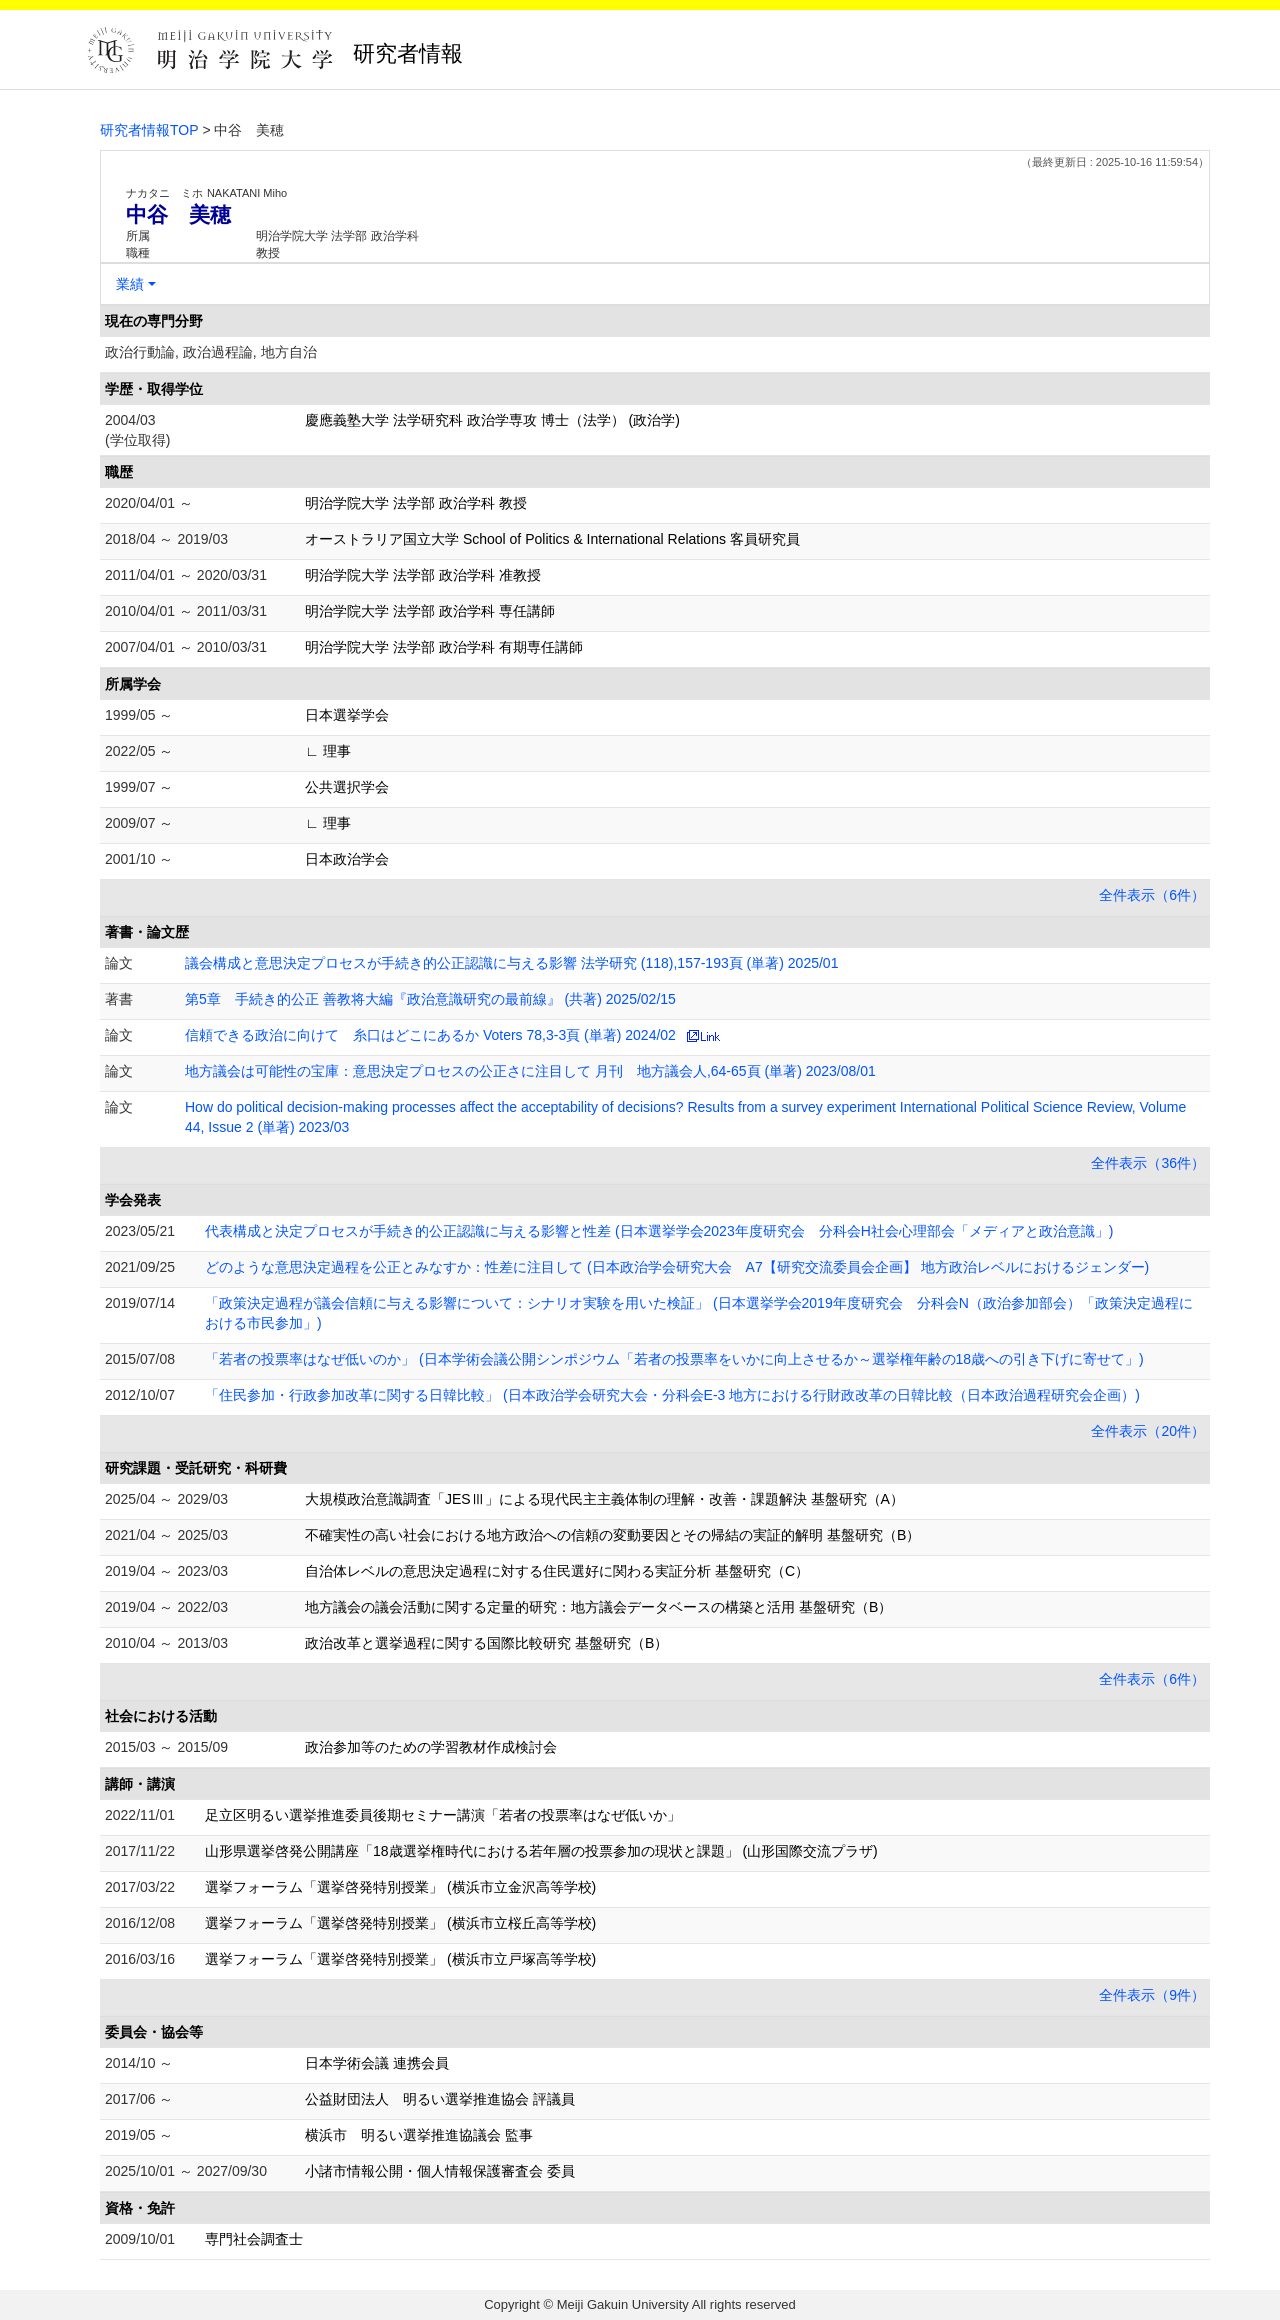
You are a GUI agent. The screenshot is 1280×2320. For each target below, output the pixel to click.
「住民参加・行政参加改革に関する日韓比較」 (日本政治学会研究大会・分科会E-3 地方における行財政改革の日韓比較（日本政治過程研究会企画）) (672, 1395)
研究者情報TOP (149, 130)
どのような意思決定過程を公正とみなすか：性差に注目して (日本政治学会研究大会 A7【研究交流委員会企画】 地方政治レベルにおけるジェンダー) (677, 1267)
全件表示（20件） (1148, 1431)
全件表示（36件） (1148, 1163)
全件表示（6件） (1152, 895)
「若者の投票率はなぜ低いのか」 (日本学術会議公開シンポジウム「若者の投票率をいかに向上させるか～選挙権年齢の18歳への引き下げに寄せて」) (674, 1359)
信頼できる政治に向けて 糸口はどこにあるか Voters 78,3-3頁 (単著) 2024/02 (430, 1035)
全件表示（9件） (1152, 1995)
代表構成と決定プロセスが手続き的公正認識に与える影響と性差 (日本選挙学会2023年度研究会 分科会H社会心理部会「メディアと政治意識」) (659, 1231)
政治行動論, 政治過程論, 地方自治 (211, 352)
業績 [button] (130, 284)
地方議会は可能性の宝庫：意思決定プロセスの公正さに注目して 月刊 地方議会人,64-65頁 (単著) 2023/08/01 (530, 1071)
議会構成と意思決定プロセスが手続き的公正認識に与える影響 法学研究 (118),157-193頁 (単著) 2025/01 (511, 963)
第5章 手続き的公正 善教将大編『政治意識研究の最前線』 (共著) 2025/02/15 (430, 999)
